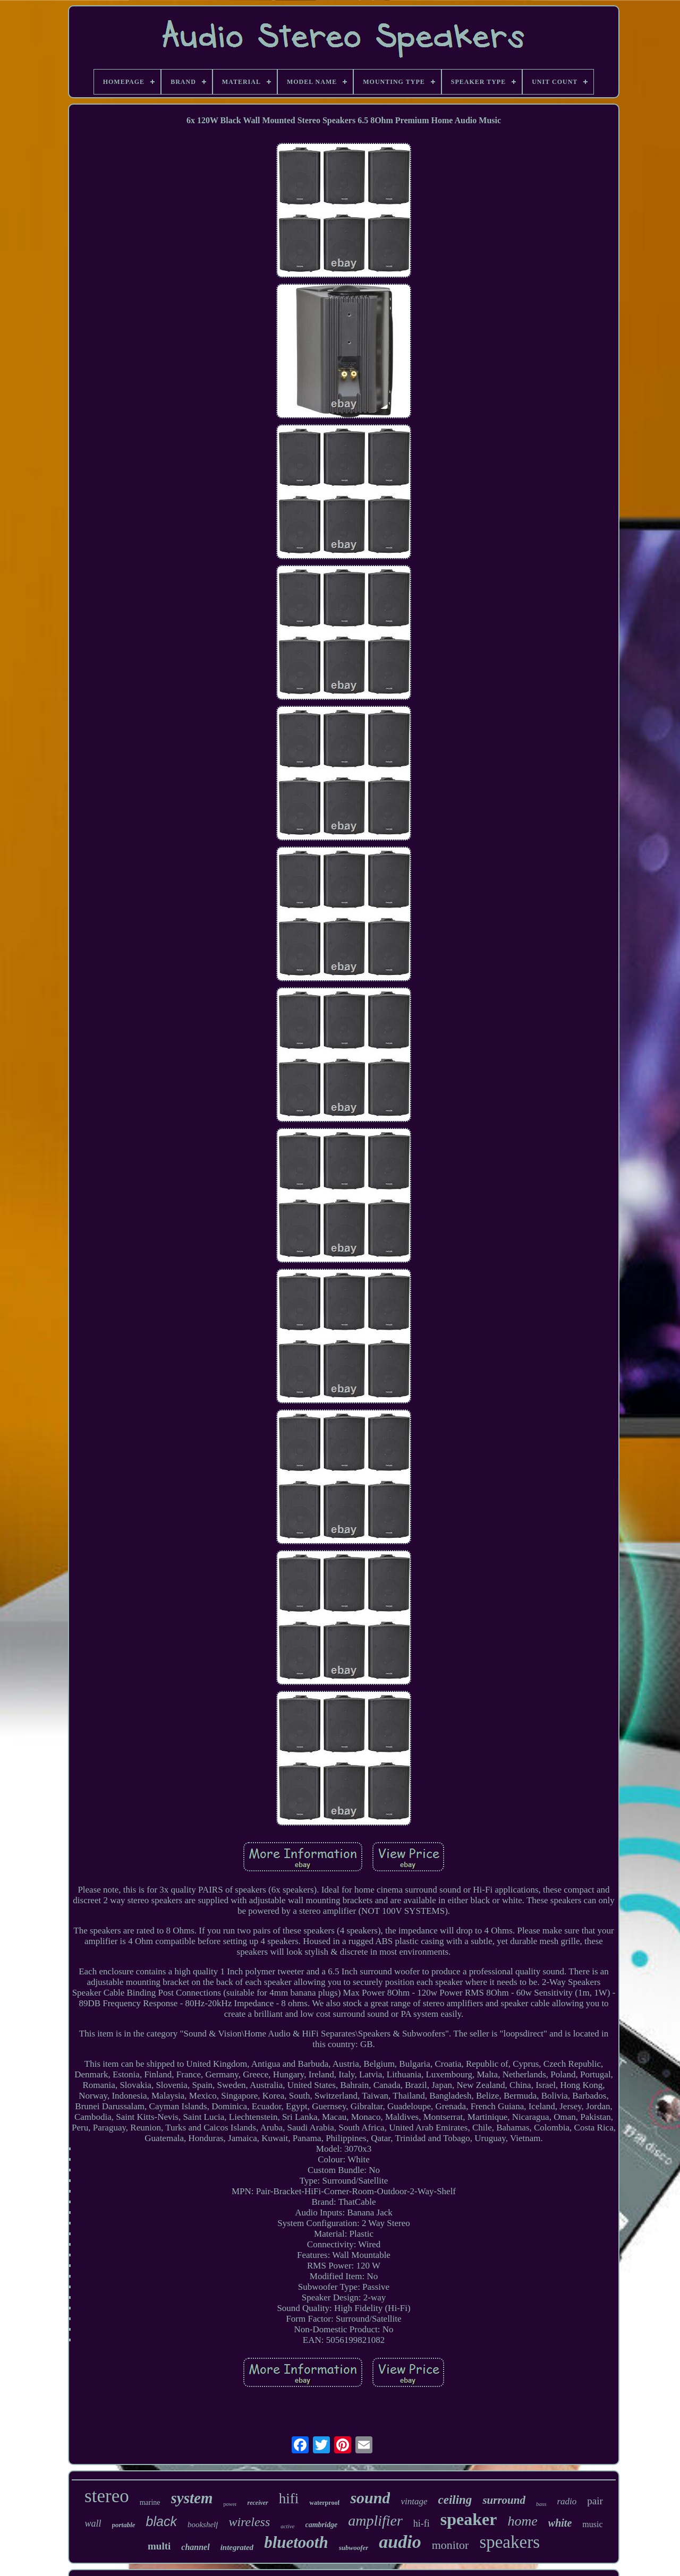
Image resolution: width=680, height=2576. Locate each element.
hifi (289, 2498)
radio (567, 2501)
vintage (414, 2501)
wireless (249, 2522)
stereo (106, 2496)
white (560, 2523)
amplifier (375, 2520)
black (161, 2521)
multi (159, 2546)
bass (541, 2504)
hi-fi (421, 2523)
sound (370, 2497)
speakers (509, 2542)
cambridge (321, 2525)
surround (503, 2500)
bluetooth (296, 2542)
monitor (450, 2545)
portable (123, 2525)
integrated (237, 2547)
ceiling (455, 2499)
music (592, 2524)
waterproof (324, 2502)
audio (400, 2542)
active (287, 2526)
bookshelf (203, 2524)
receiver (257, 2502)
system (192, 2497)
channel (195, 2547)
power (229, 2504)
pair (595, 2500)
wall (93, 2523)
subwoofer (354, 2548)
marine (150, 2502)
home (522, 2521)
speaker (468, 2519)
